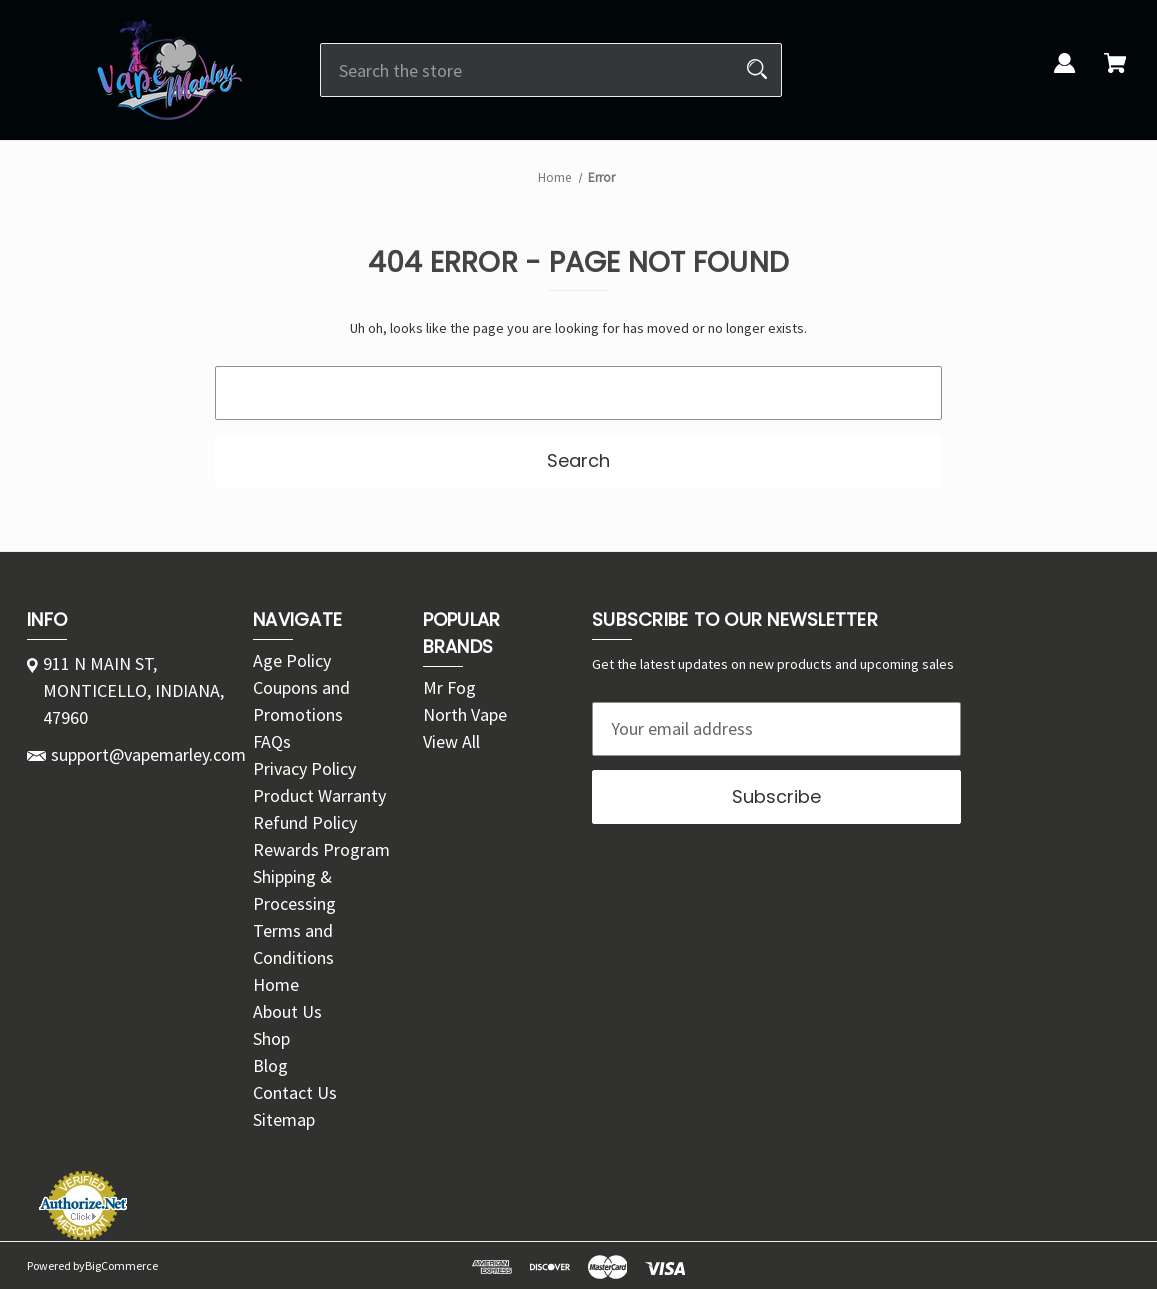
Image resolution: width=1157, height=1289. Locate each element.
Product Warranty (319, 795)
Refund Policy (305, 822)
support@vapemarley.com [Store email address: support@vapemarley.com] (148, 754)
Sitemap (284, 1119)
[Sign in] (1065, 74)
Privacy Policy (304, 768)
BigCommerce (121, 1265)
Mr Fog (449, 687)
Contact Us (295, 1092)
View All (451, 741)
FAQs (272, 741)
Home (276, 984)
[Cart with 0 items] (1115, 74)
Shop (271, 1038)
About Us (287, 1011)
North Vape (465, 714)
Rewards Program (321, 849)
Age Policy (292, 660)
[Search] (757, 70)
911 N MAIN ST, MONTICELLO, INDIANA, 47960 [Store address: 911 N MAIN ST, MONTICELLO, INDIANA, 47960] (133, 690)
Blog (270, 1065)
